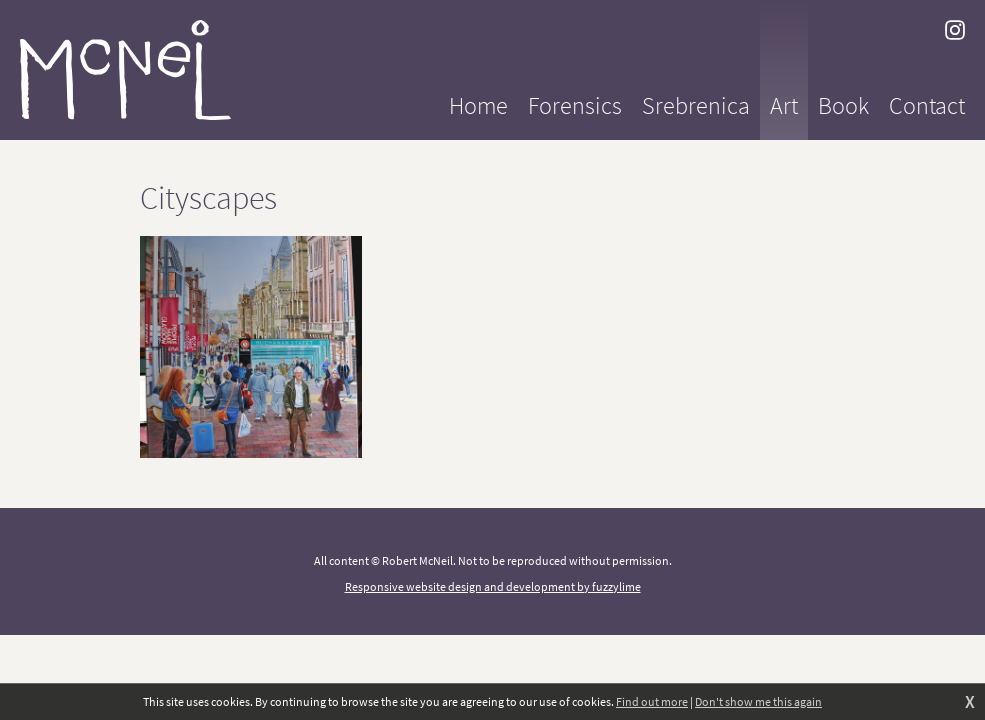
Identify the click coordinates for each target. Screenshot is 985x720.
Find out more (652, 701)
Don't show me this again (758, 701)
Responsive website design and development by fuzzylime (493, 586)
